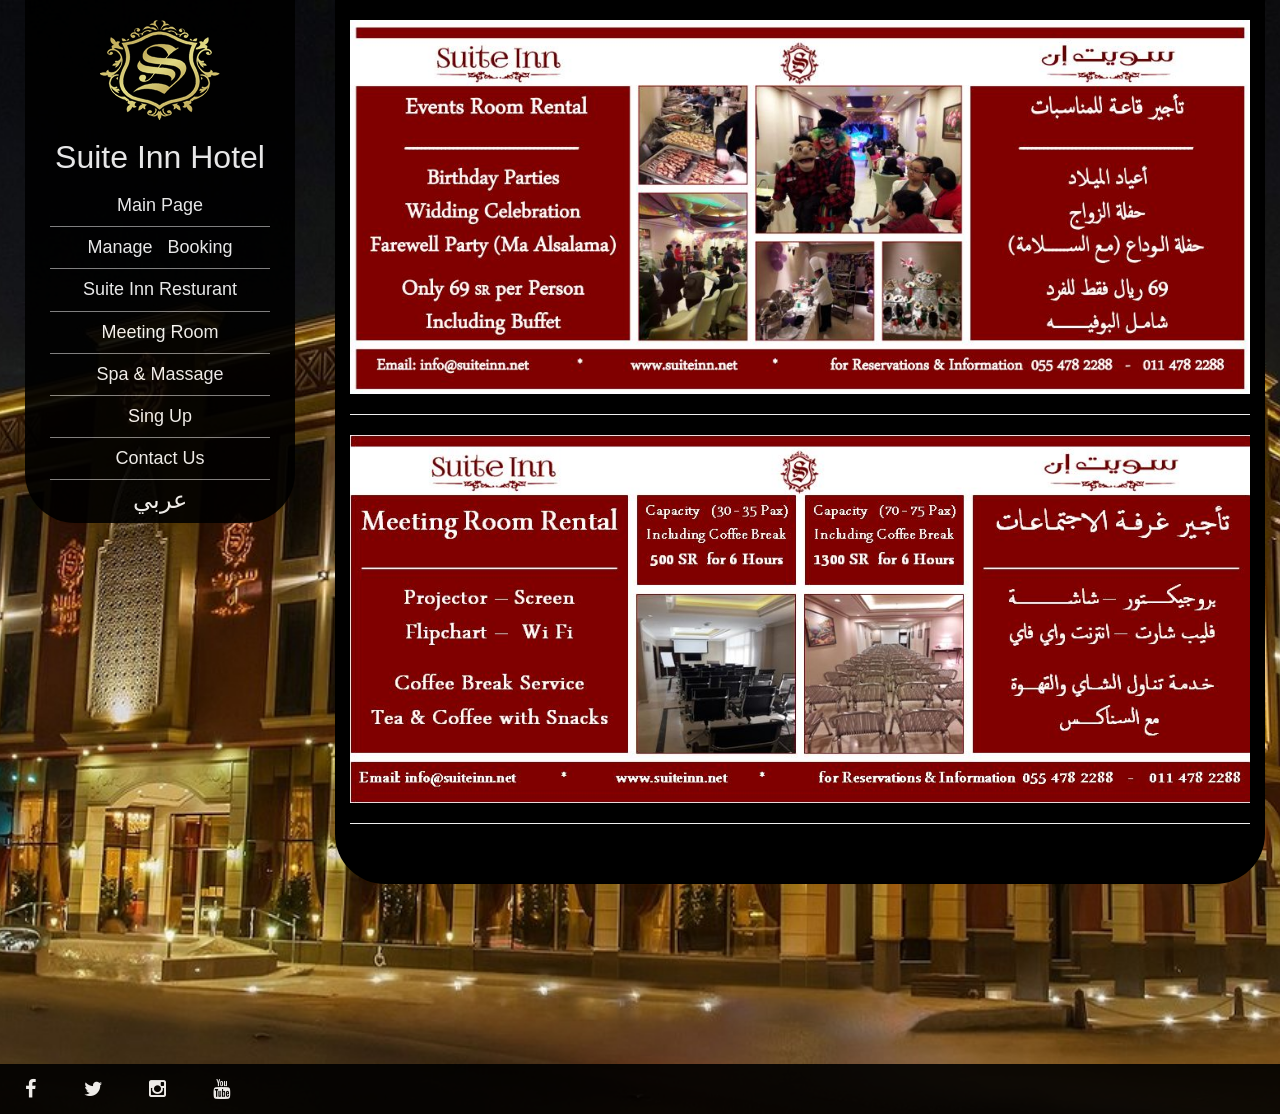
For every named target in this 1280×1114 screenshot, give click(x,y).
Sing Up (160, 416)
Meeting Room (159, 332)
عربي (160, 499)
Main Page (160, 205)
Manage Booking (159, 247)
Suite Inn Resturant (160, 289)
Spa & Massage (159, 374)
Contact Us (159, 458)
